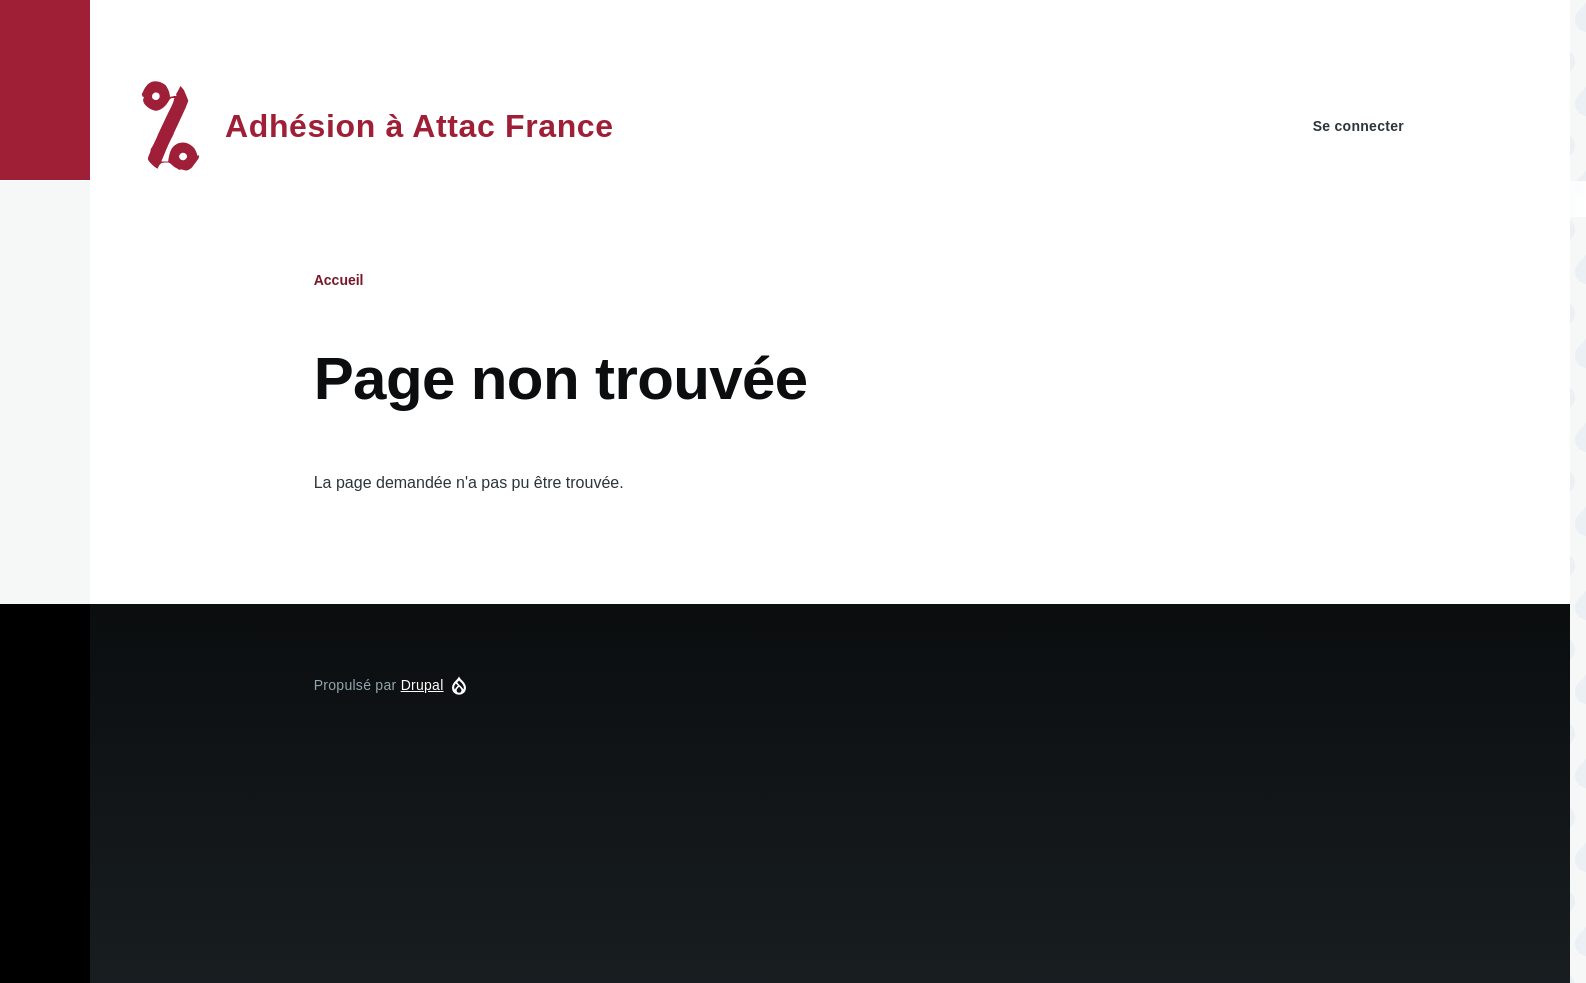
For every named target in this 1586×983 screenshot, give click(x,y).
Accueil (339, 280)
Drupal (422, 685)
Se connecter (1358, 126)
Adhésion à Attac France (419, 126)
